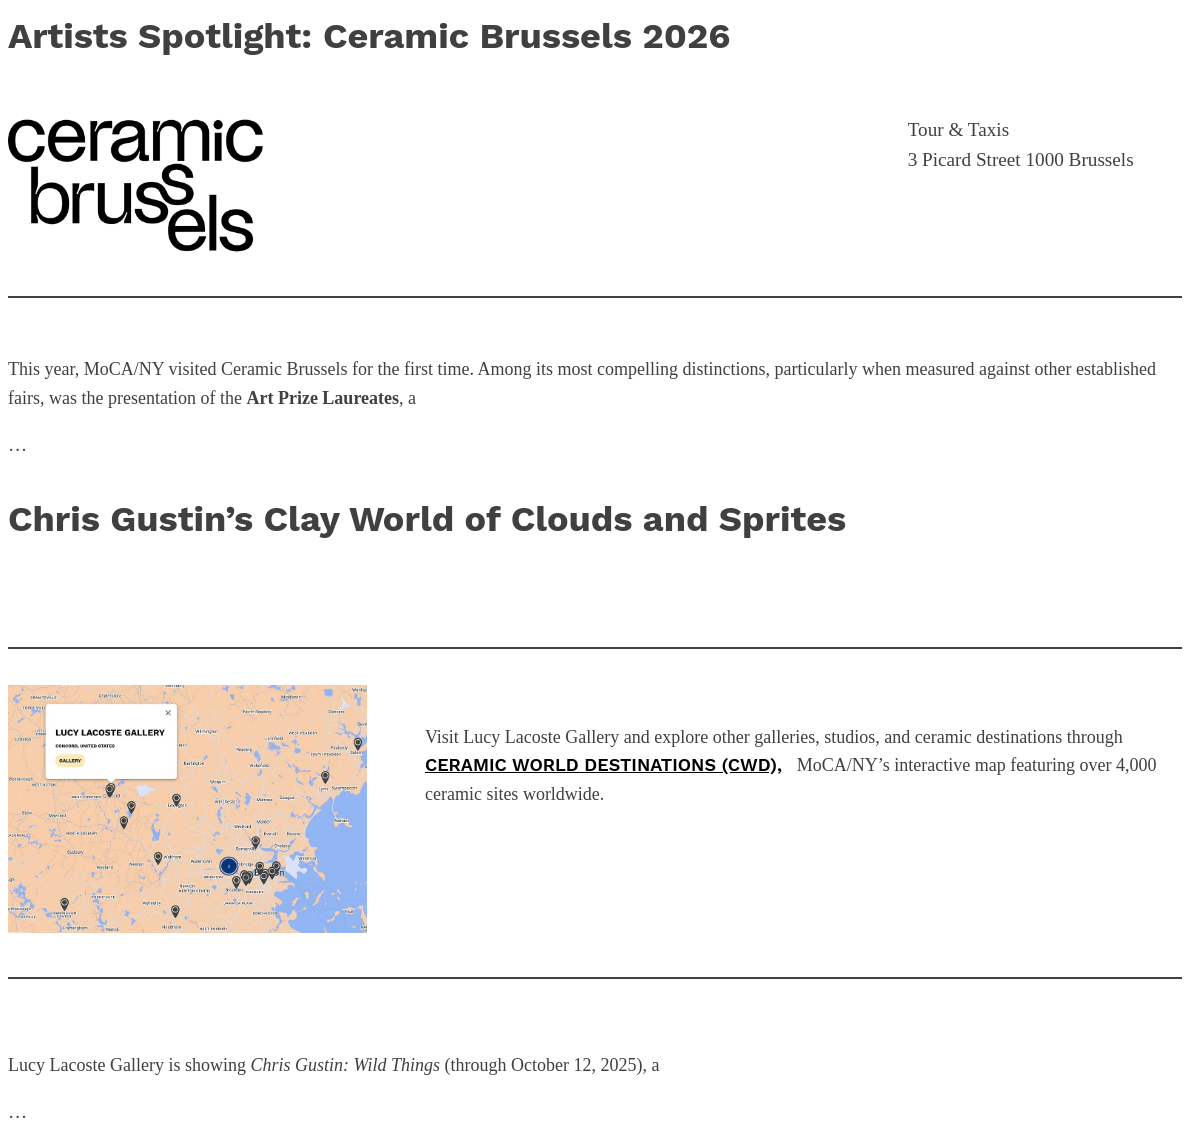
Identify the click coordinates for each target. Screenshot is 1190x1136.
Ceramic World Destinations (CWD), (603, 764)
